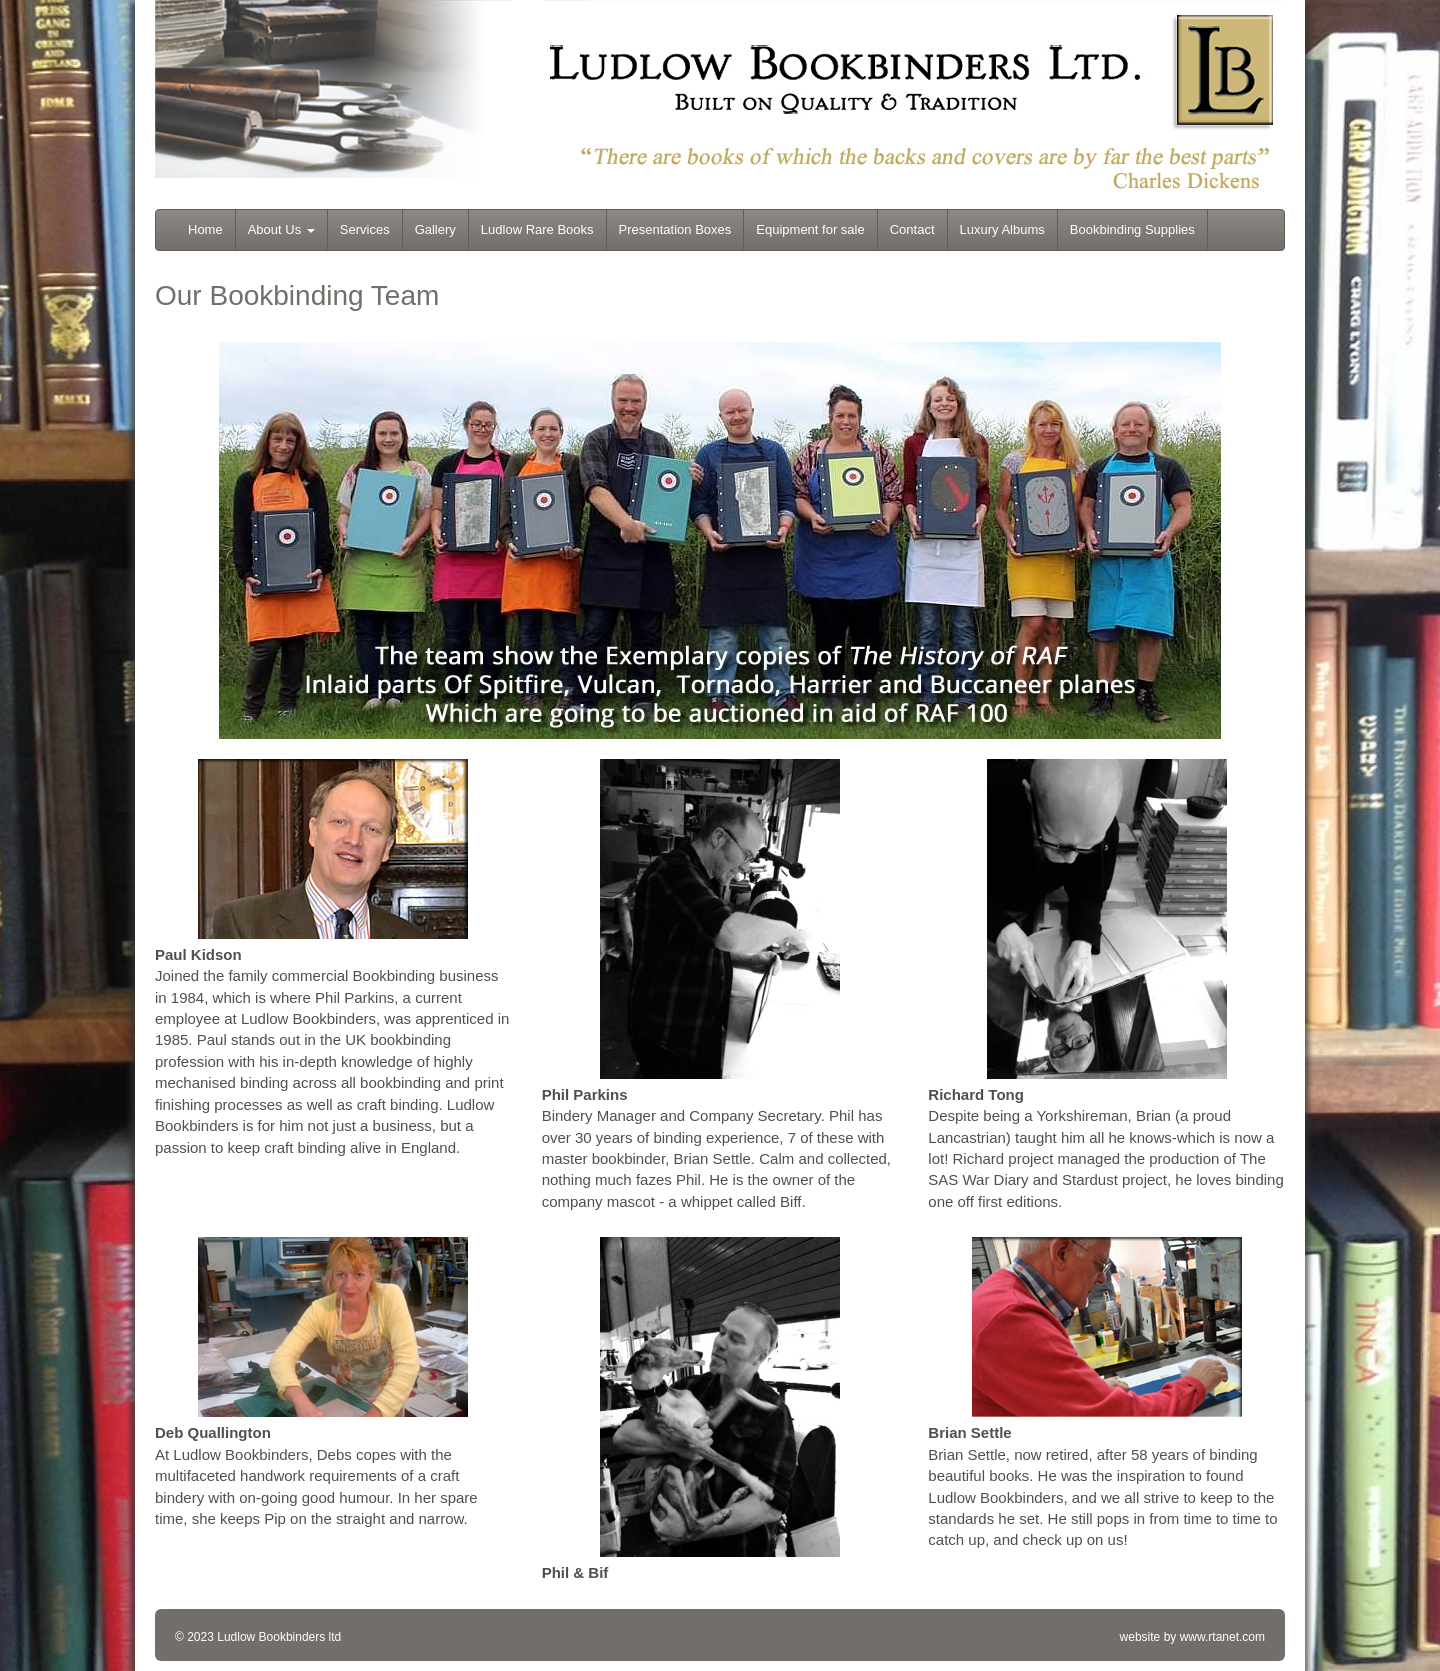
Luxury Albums (1002, 229)
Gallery (435, 229)
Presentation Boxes (675, 229)
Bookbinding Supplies (1132, 229)
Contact (912, 229)
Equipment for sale (810, 229)
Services (365, 229)
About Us (281, 229)
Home (205, 229)
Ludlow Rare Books (537, 229)
